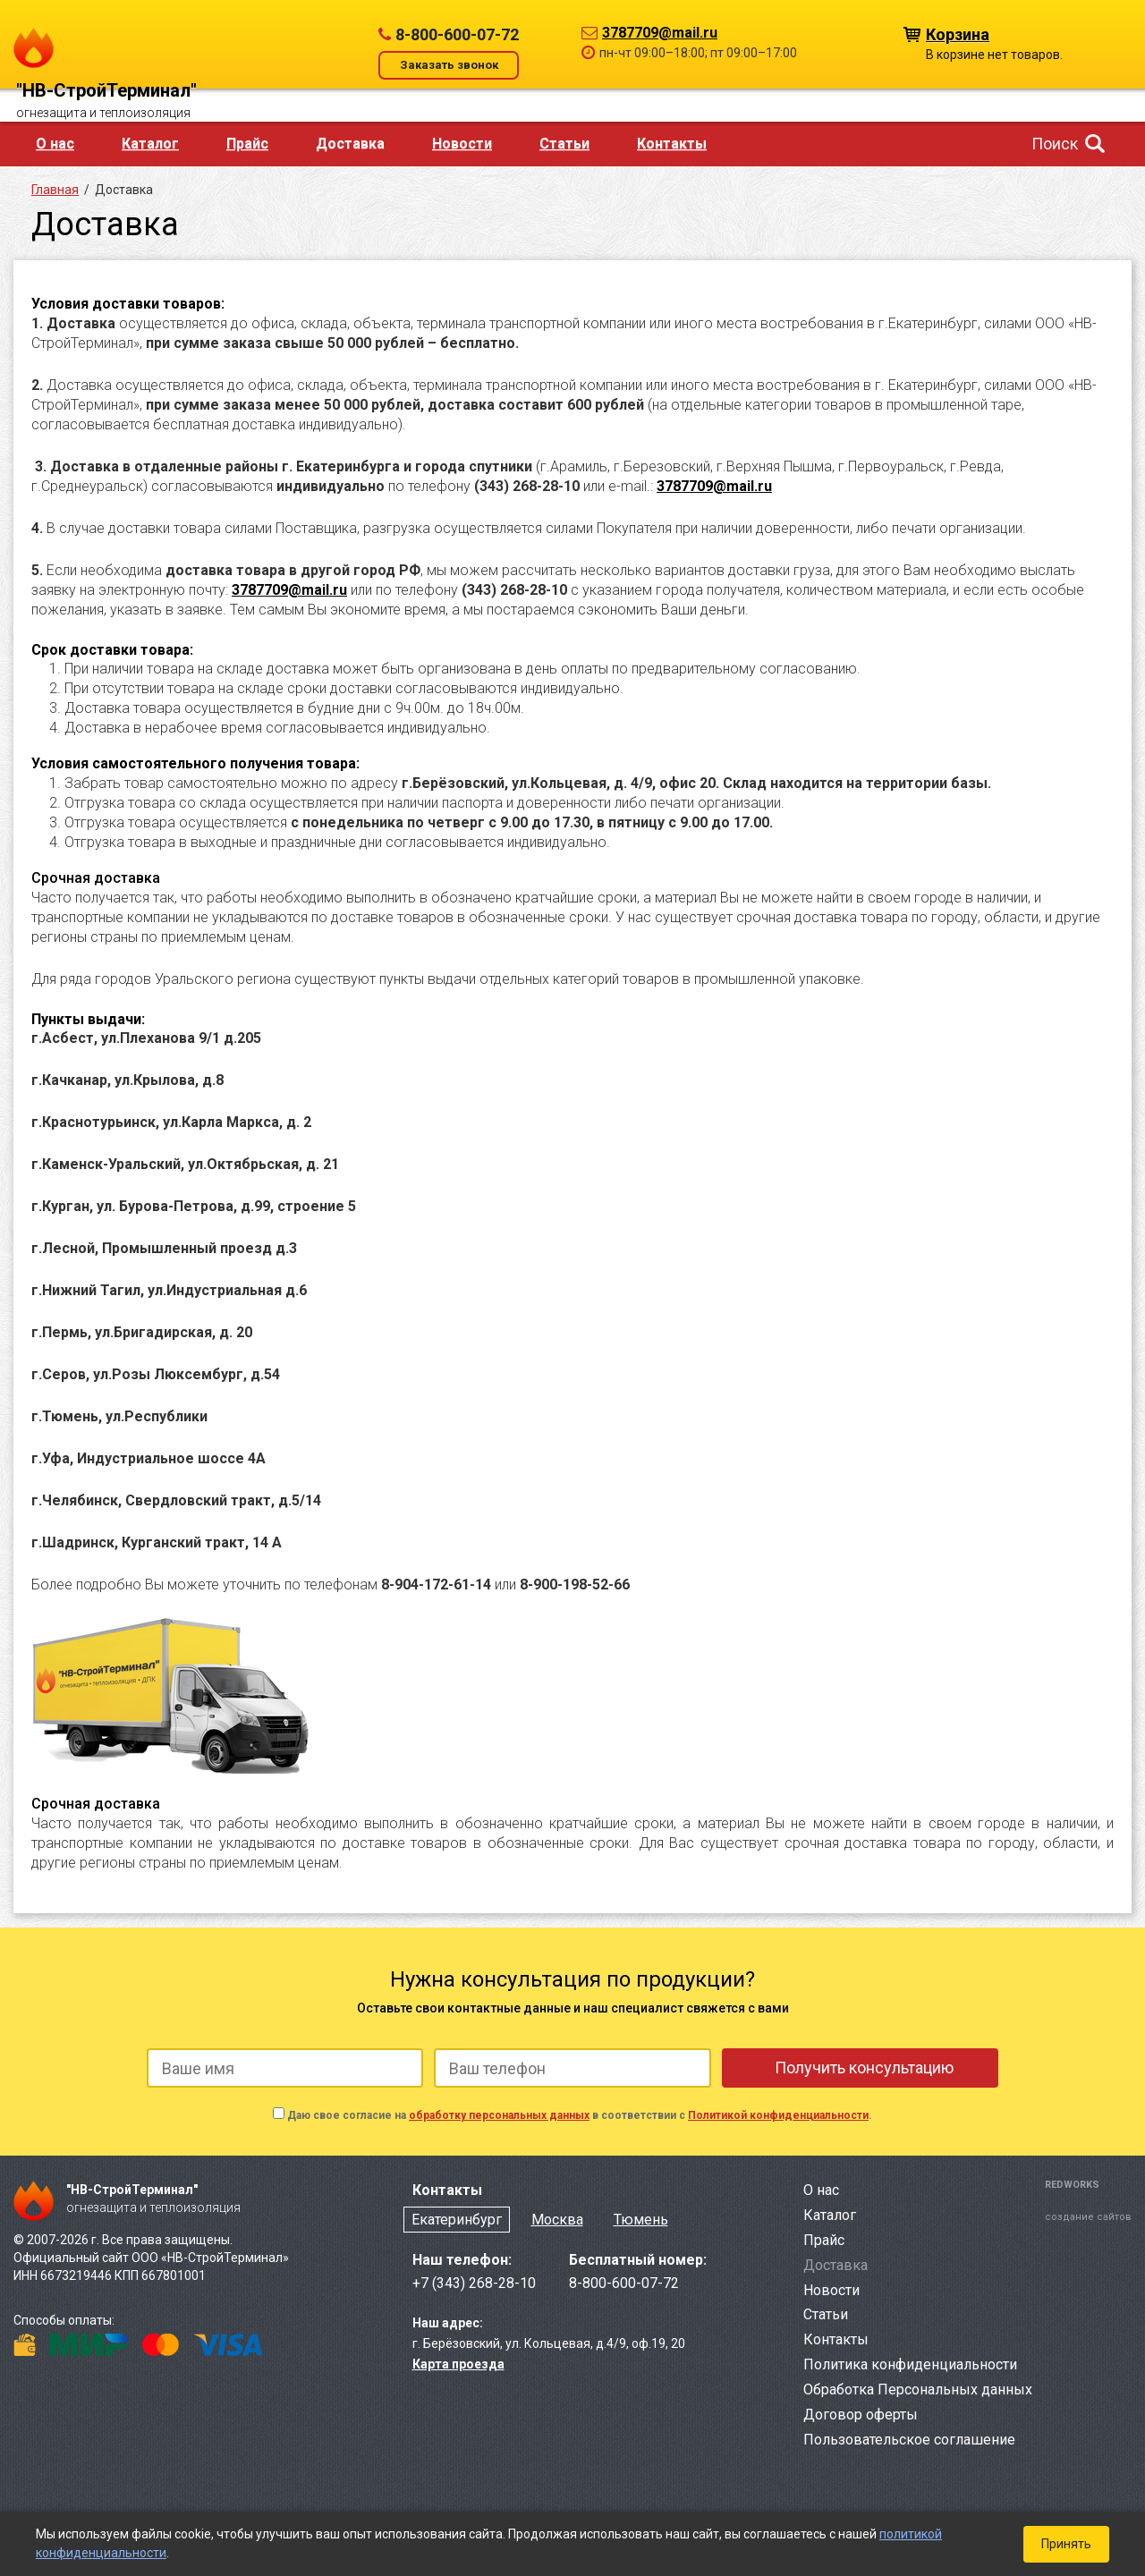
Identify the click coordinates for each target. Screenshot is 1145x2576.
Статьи (564, 143)
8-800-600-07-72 (457, 34)
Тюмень (641, 2219)
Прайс (247, 143)
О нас (55, 143)
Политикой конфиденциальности (778, 2115)
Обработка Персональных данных (917, 2389)
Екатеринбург (456, 2219)
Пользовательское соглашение (909, 2439)
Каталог (150, 143)
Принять (1066, 2544)
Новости (462, 143)
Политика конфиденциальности (910, 2364)
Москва (557, 2219)
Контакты (672, 143)
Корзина (957, 33)
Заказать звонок (449, 65)
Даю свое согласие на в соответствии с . (579, 2115)
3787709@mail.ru (659, 32)
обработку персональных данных (499, 2115)
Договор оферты (860, 2414)
